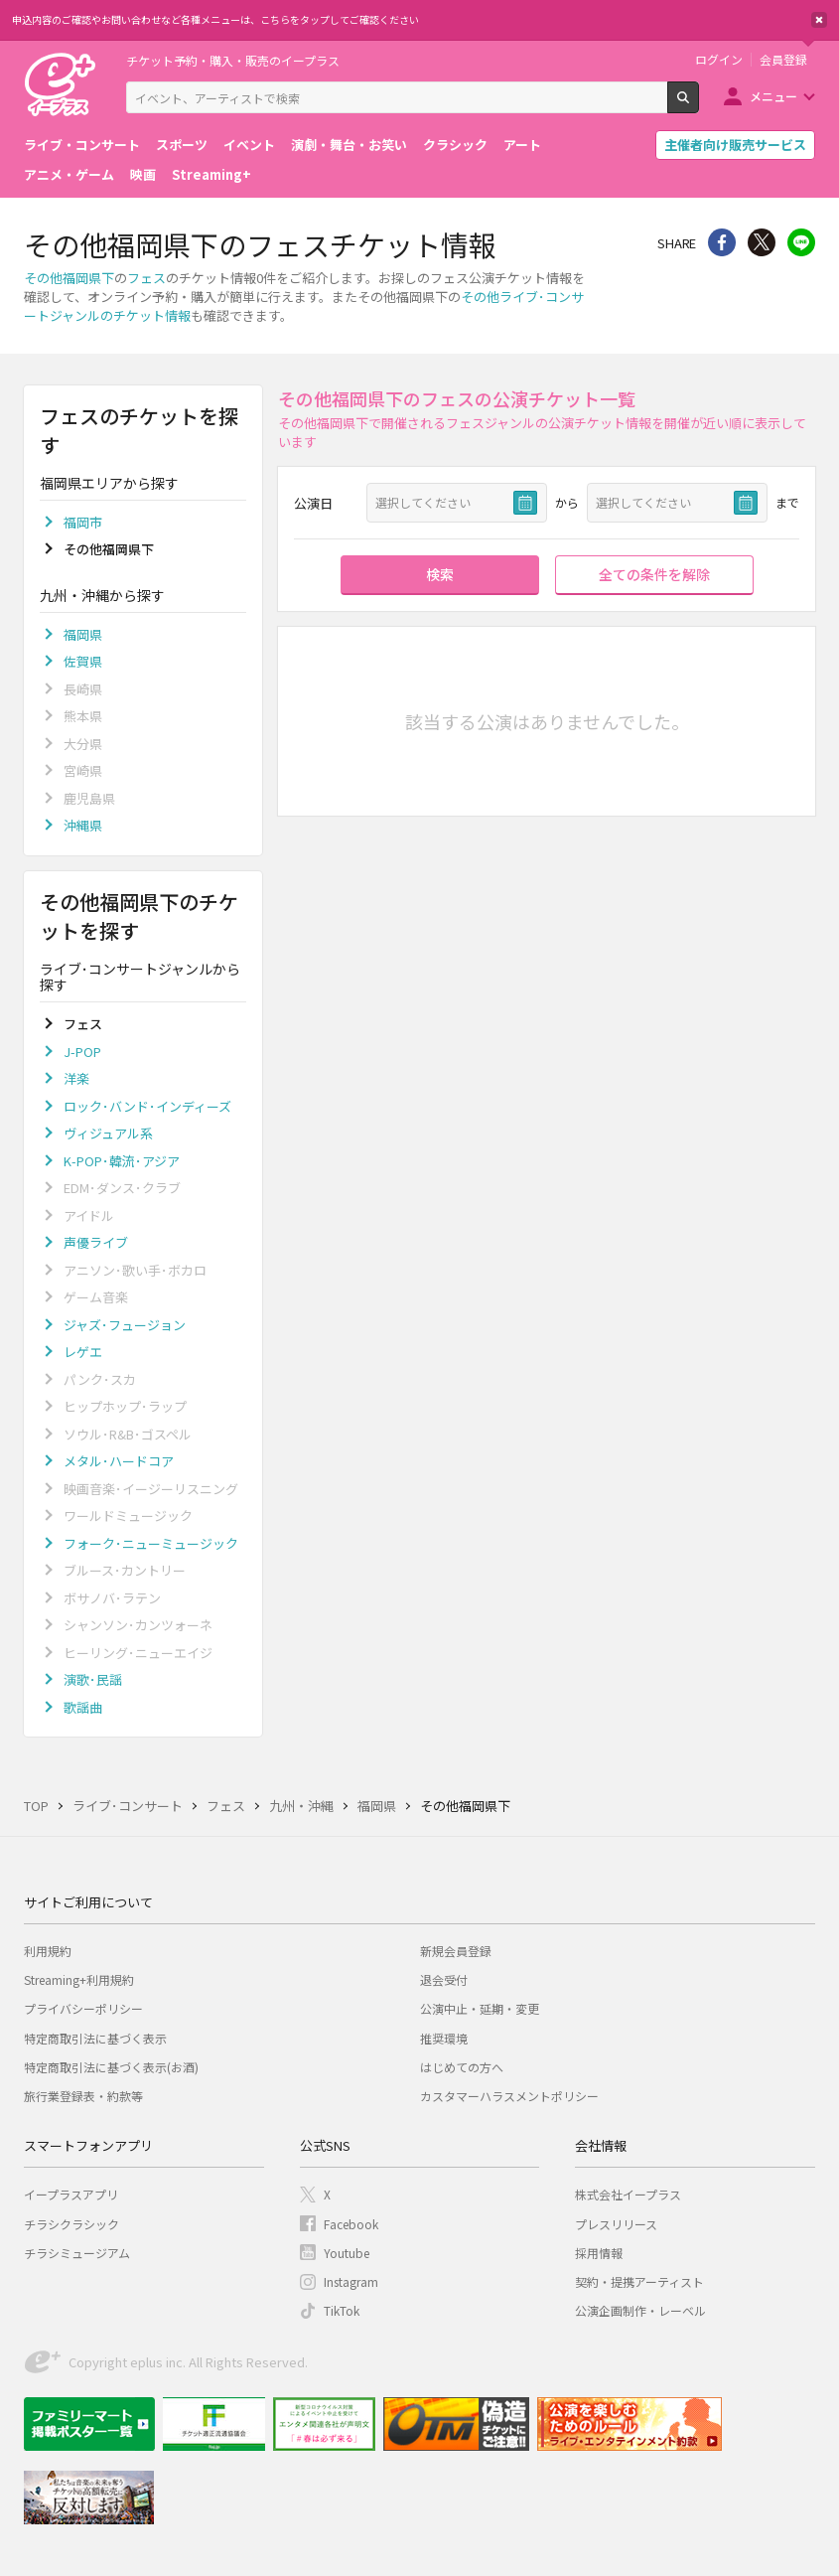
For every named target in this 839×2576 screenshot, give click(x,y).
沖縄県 (83, 825)
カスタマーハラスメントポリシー (509, 2095)
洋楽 (76, 1078)
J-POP (82, 1051)
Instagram (351, 2281)
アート (522, 144)
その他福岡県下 (69, 277)
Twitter (761, 242)
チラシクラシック (71, 2223)
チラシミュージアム (77, 2252)
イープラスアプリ (71, 2194)
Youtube (346, 2252)
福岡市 (83, 522)
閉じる (819, 20)
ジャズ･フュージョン (125, 1324)
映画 (143, 174)
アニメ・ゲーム (69, 174)
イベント (249, 144)
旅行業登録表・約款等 (83, 2095)
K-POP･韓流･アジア (122, 1160)
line (801, 242)
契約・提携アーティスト (639, 2281)
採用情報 (599, 2252)
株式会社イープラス (628, 2194)
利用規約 (47, 1950)
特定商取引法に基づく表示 (95, 2038)
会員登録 (783, 60)
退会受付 (444, 1979)
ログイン (719, 60)
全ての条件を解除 (654, 574)
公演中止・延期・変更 (479, 2008)
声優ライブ (96, 1242)
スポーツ (182, 144)
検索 (698, 105)
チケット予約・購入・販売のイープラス (233, 60)
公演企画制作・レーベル (640, 2310)
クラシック (455, 144)
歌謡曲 (83, 1707)
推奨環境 (444, 2038)
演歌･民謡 (93, 1679)
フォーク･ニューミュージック (151, 1543)
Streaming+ (211, 174)
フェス (146, 277)
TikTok (341, 2310)
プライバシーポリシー (83, 2008)
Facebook (351, 2223)
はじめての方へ (461, 2066)
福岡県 (83, 634)
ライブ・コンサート (82, 144)
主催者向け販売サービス (735, 144)
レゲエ (83, 1351)
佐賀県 (83, 661)
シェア (722, 242)
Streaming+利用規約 (79, 1979)
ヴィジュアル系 (108, 1133)
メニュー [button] (773, 95)
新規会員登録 (455, 1950)
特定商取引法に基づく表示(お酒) (111, 2066)
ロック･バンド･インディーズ (147, 1106)
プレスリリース (616, 2223)
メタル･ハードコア (119, 1460)
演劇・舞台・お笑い (349, 144)
